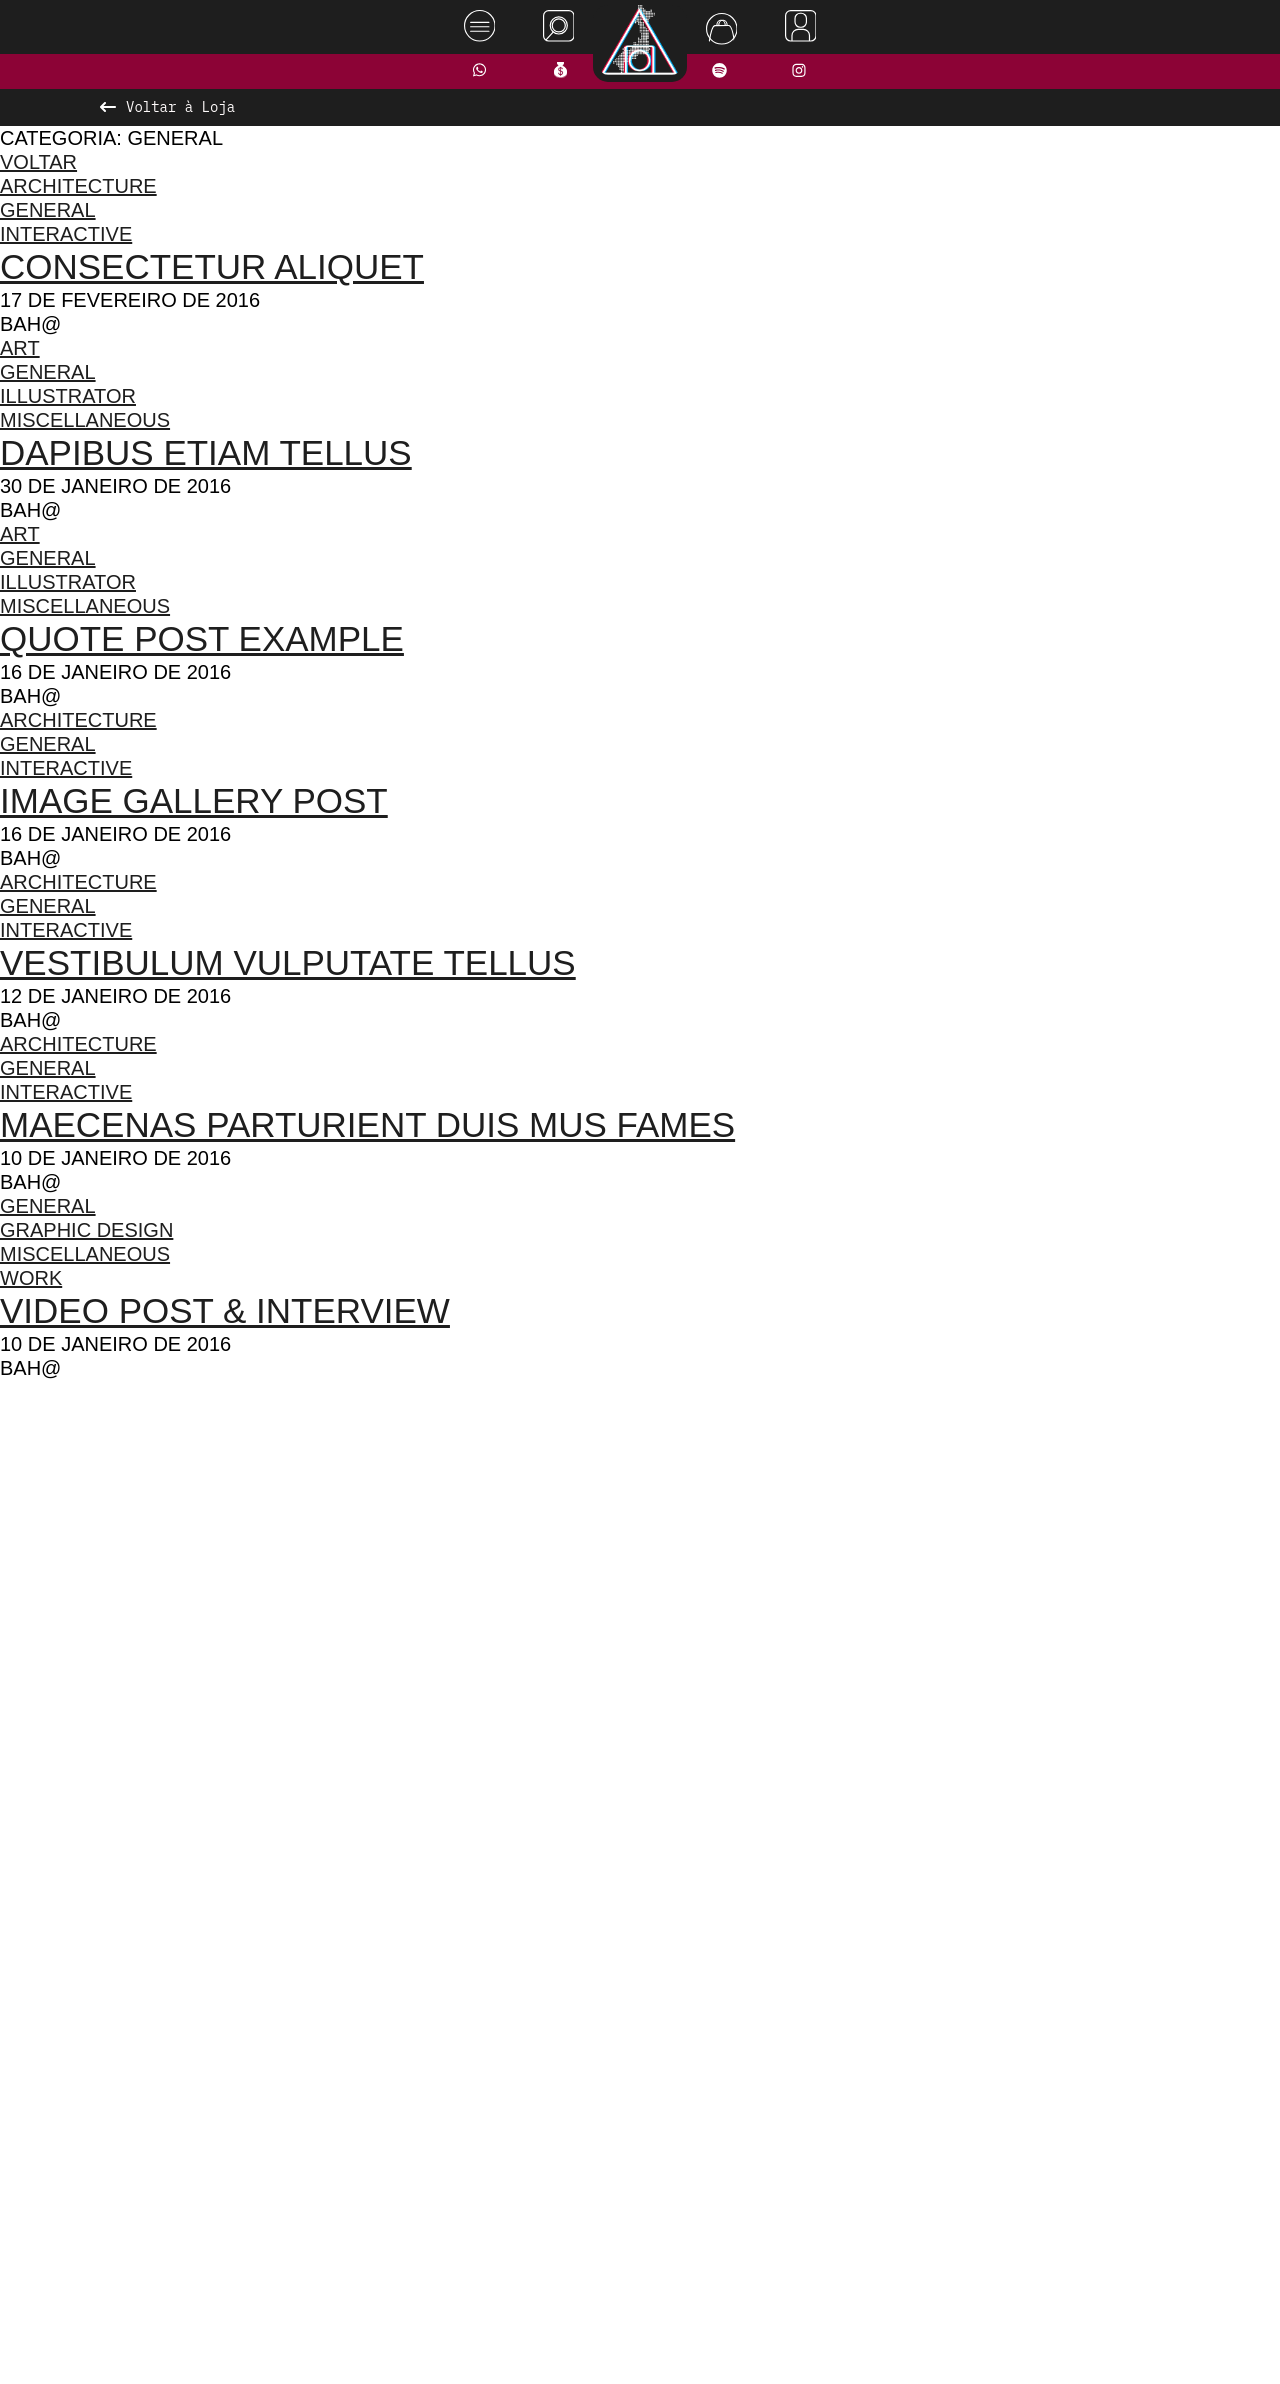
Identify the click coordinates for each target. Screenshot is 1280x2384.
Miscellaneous (89, 419)
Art (21, 347)
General (47, 209)
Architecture (80, 185)
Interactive (70, 233)
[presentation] (267, 1624)
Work (31, 1277)
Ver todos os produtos (640, 1894)
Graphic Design (88, 1229)
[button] (555, 1855)
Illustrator (73, 395)
